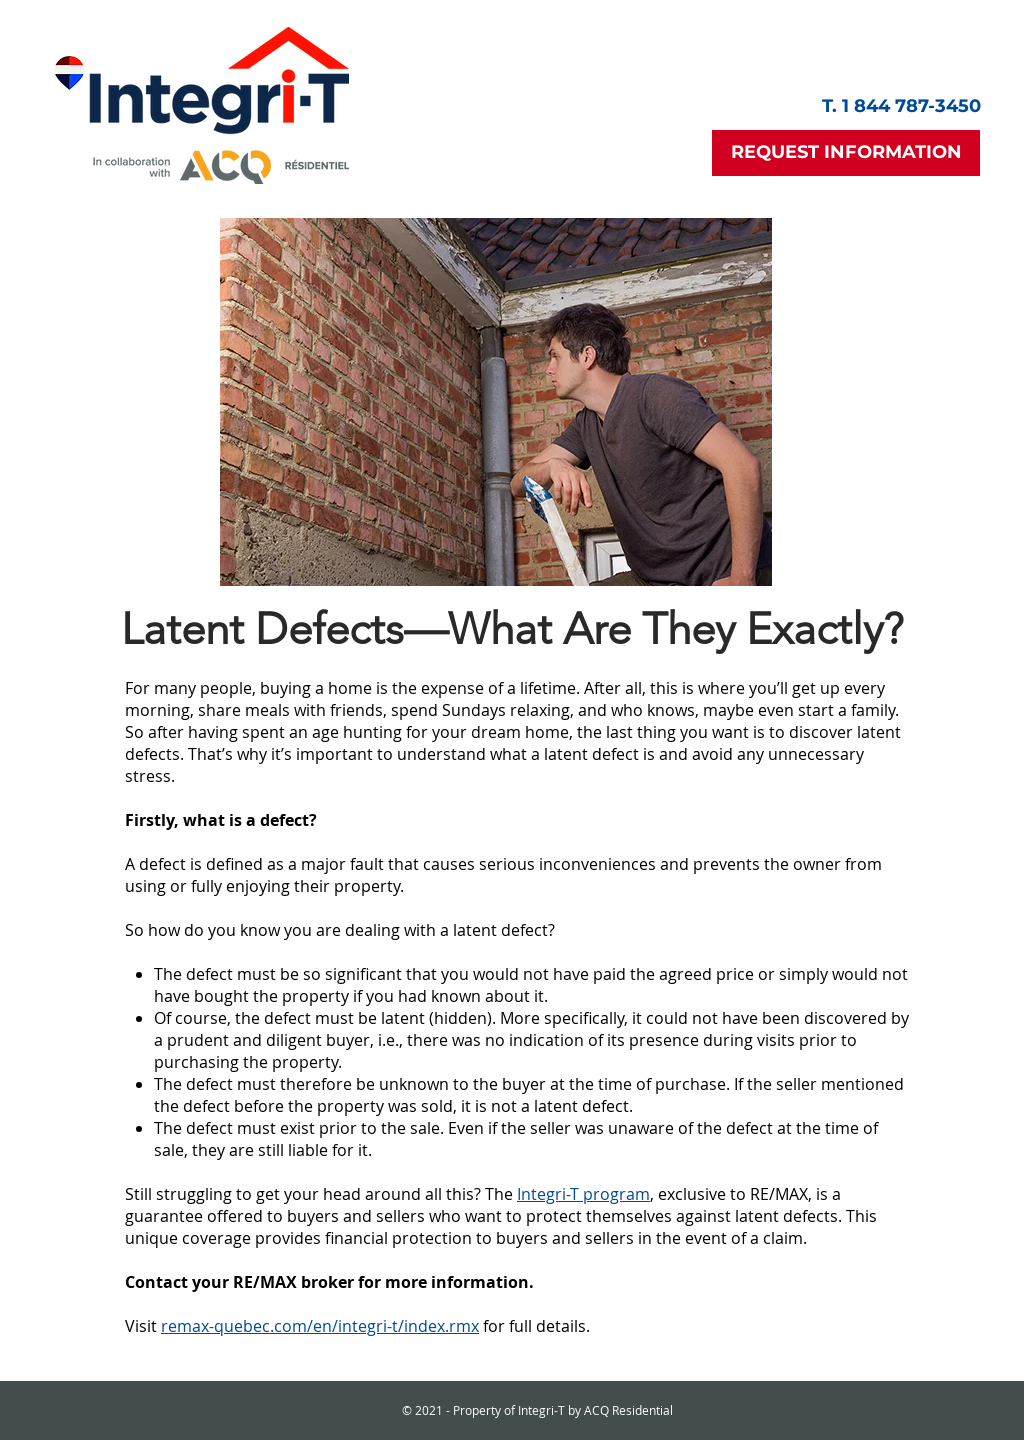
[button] (846, 153)
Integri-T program (583, 1194)
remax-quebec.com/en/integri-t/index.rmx (320, 1326)
